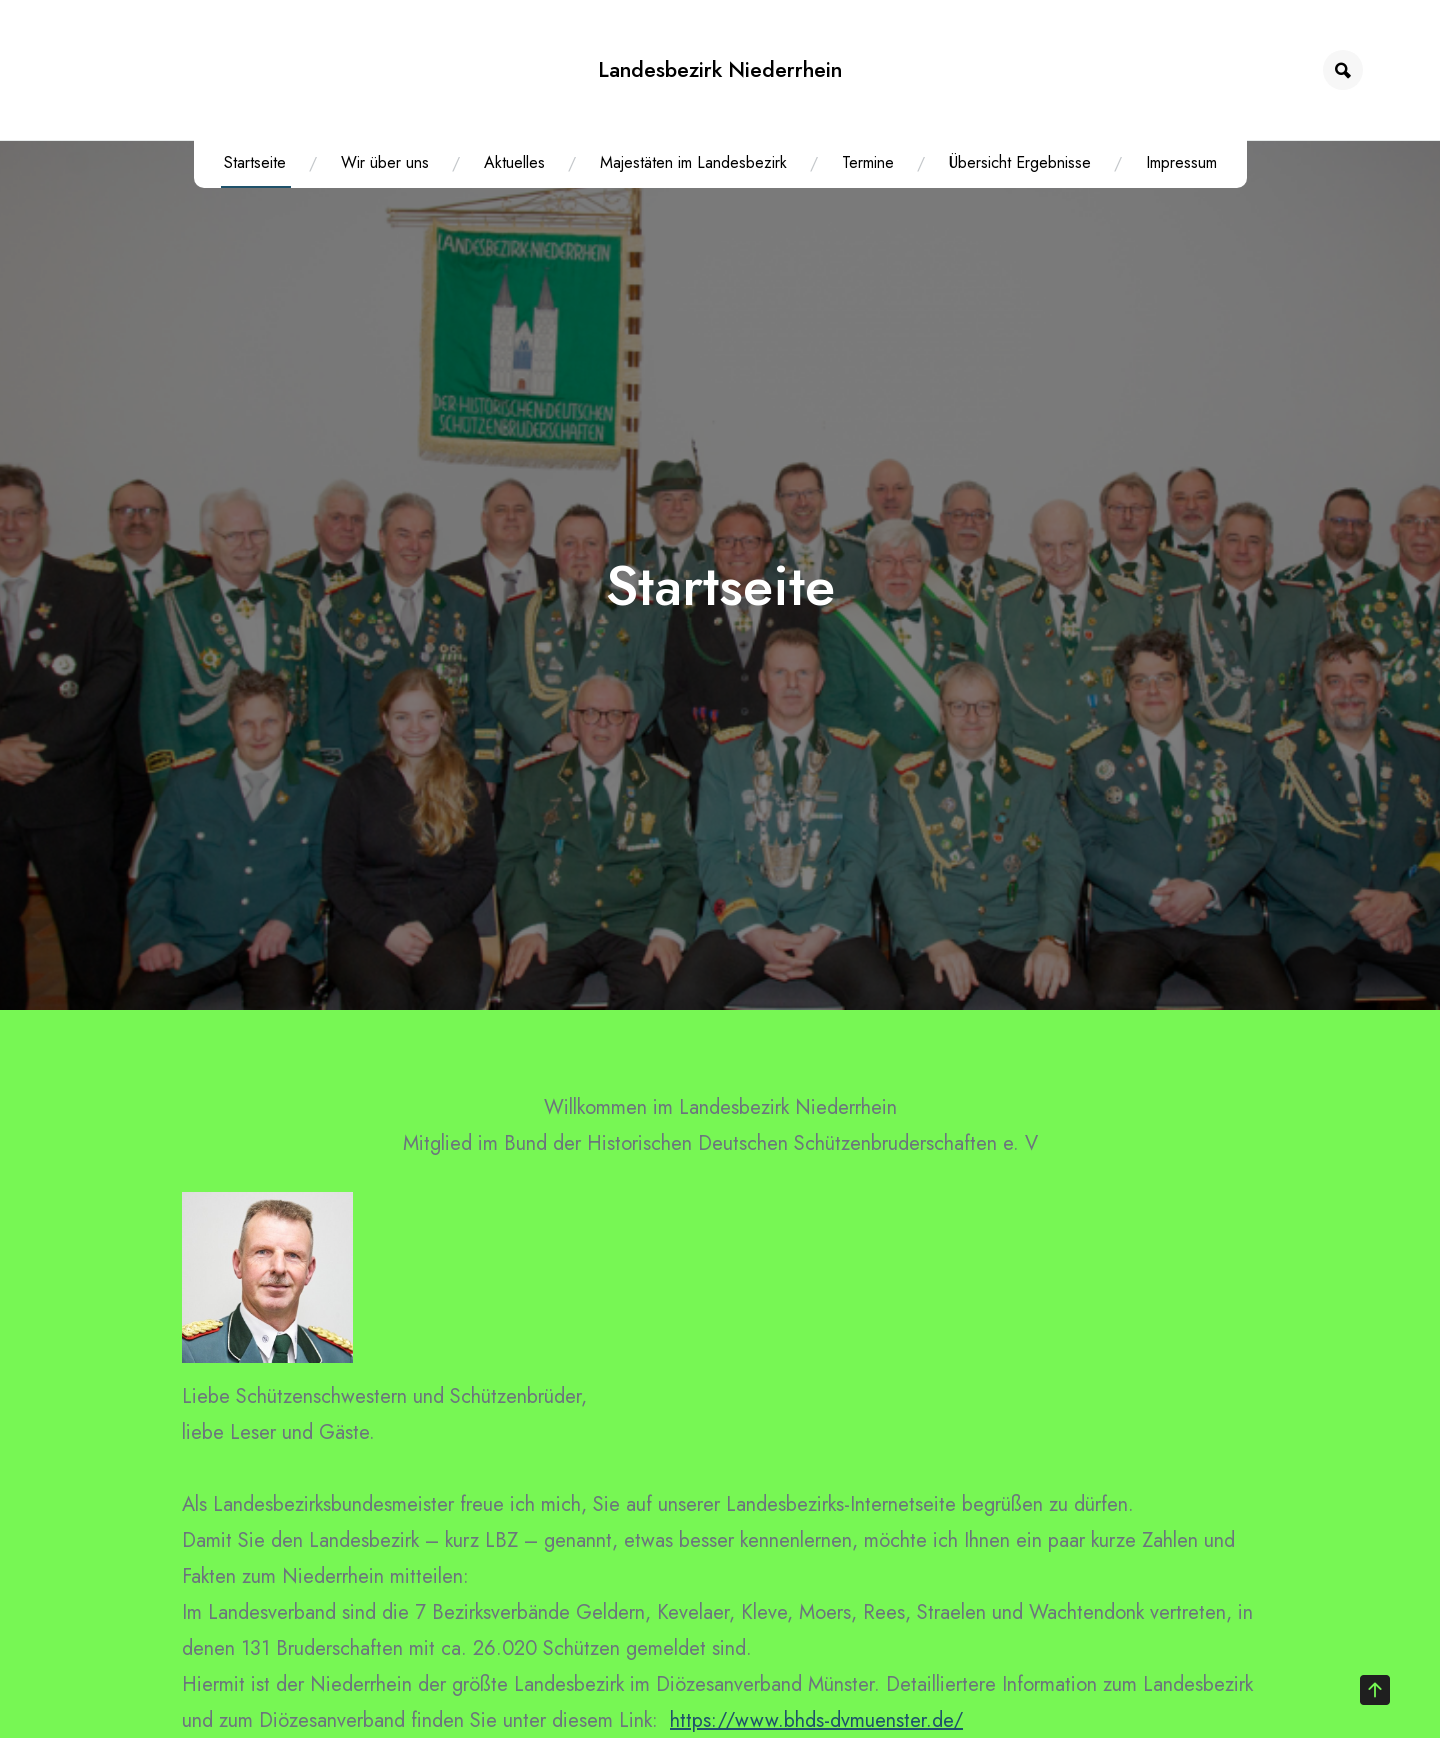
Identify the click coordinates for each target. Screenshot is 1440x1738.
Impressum (1181, 162)
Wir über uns (385, 162)
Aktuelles (514, 162)
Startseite (255, 162)
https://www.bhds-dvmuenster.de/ (816, 1720)
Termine (868, 162)
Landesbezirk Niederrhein (720, 69)
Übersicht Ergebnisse (1020, 162)
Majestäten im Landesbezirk (693, 162)
